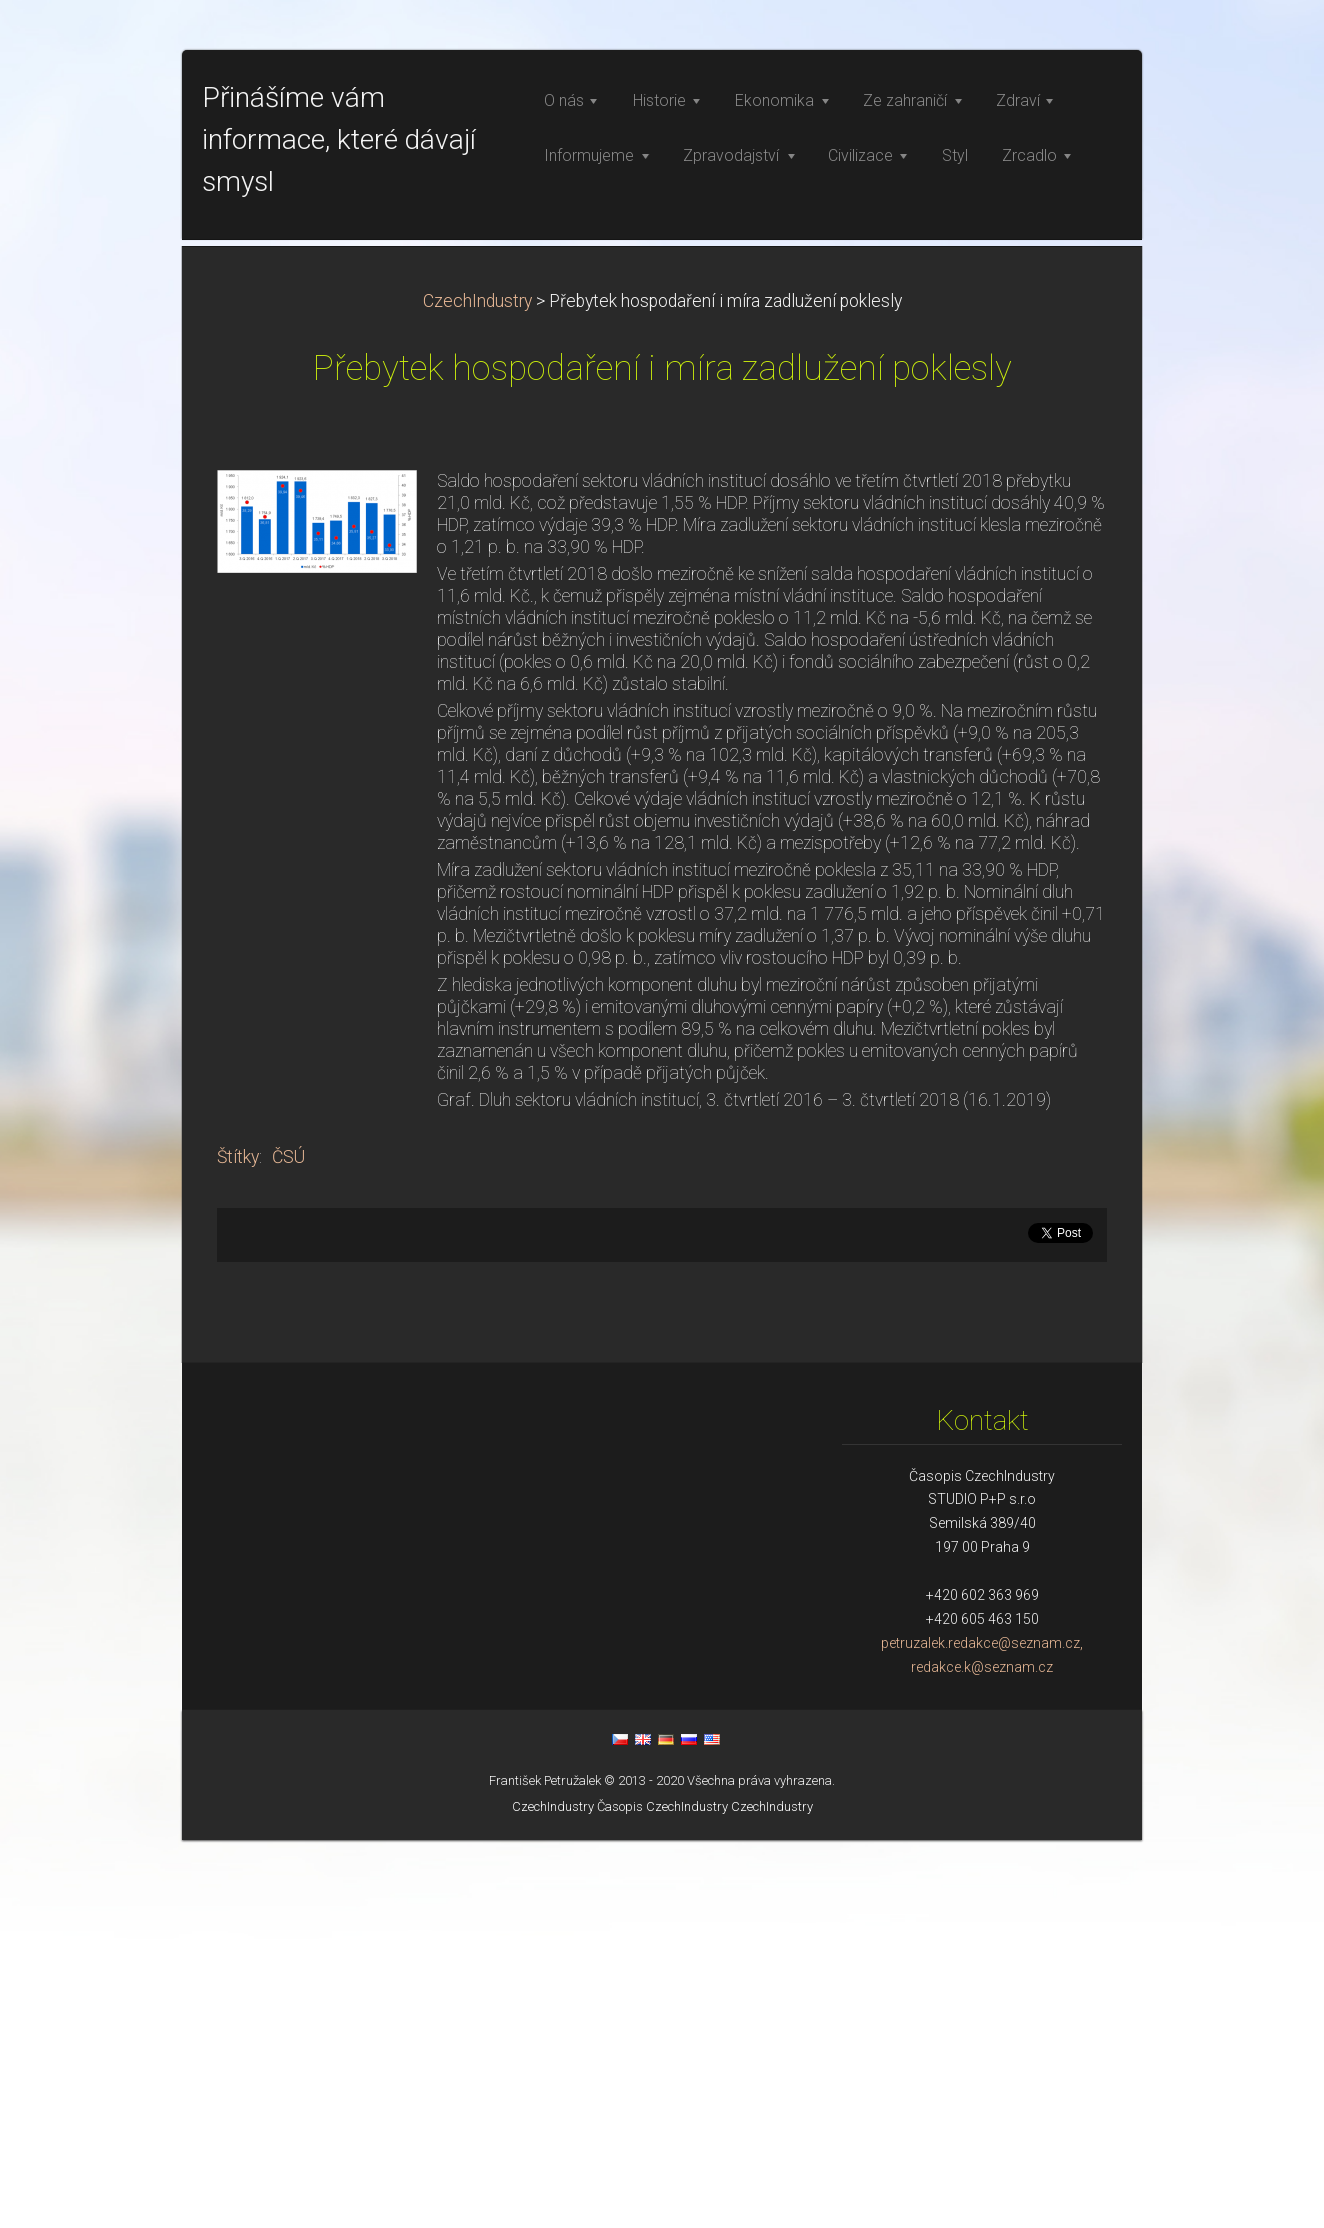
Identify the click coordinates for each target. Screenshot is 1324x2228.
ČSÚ (288, 1545)
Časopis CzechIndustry (662, 2194)
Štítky (238, 1545)
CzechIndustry (477, 689)
